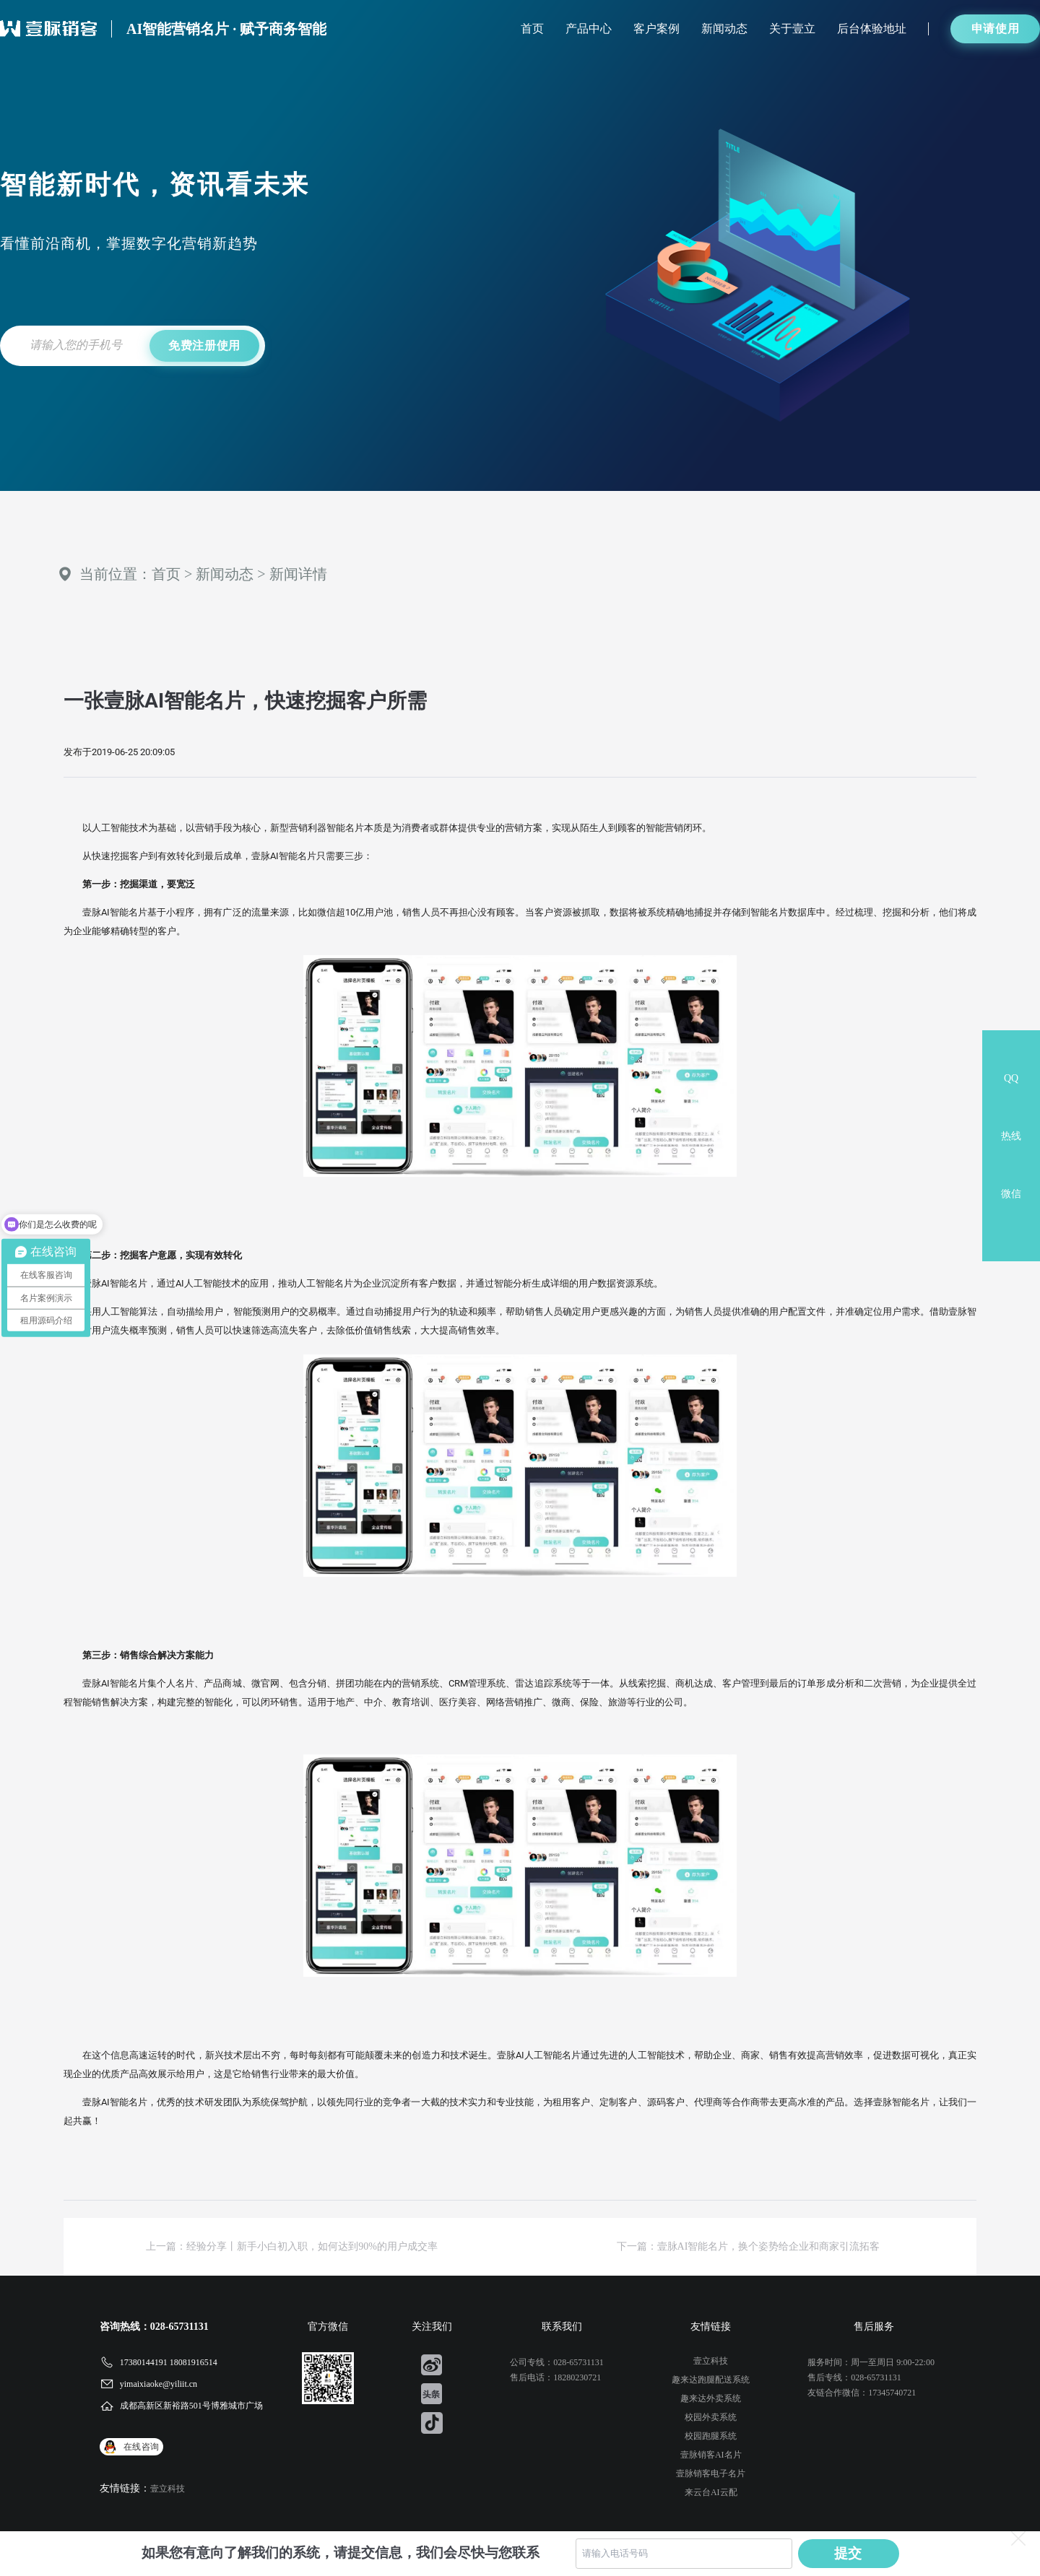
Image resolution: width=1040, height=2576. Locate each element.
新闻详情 (298, 574)
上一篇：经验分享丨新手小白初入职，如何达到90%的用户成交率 (292, 2246)
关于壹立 (792, 28)
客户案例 (656, 28)
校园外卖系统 (711, 2417)
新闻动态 (724, 28)
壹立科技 (167, 2489)
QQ (1011, 1078)
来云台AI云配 (711, 2492)
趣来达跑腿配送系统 (711, 2380)
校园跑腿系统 (711, 2436)
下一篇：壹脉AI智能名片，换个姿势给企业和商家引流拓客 (748, 2246)
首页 (532, 28)
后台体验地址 (871, 28)
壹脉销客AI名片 (711, 2455)
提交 (848, 2553)
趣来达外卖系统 (710, 2398)
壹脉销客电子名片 (710, 2473)
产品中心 (589, 28)
